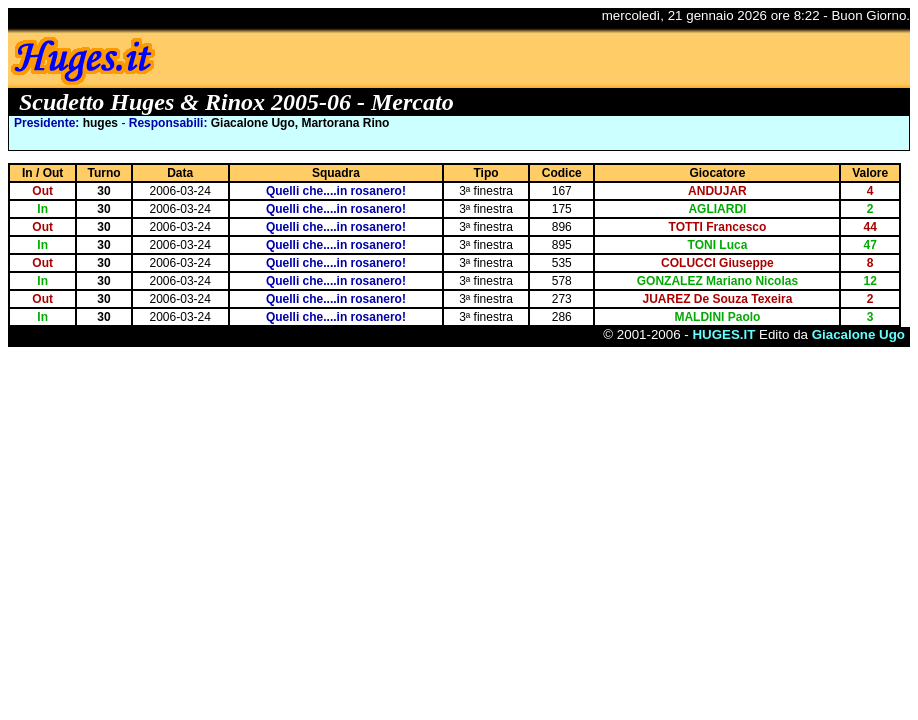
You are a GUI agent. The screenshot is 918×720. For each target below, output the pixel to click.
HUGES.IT (723, 334)
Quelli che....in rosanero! (336, 191)
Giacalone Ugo (858, 334)
